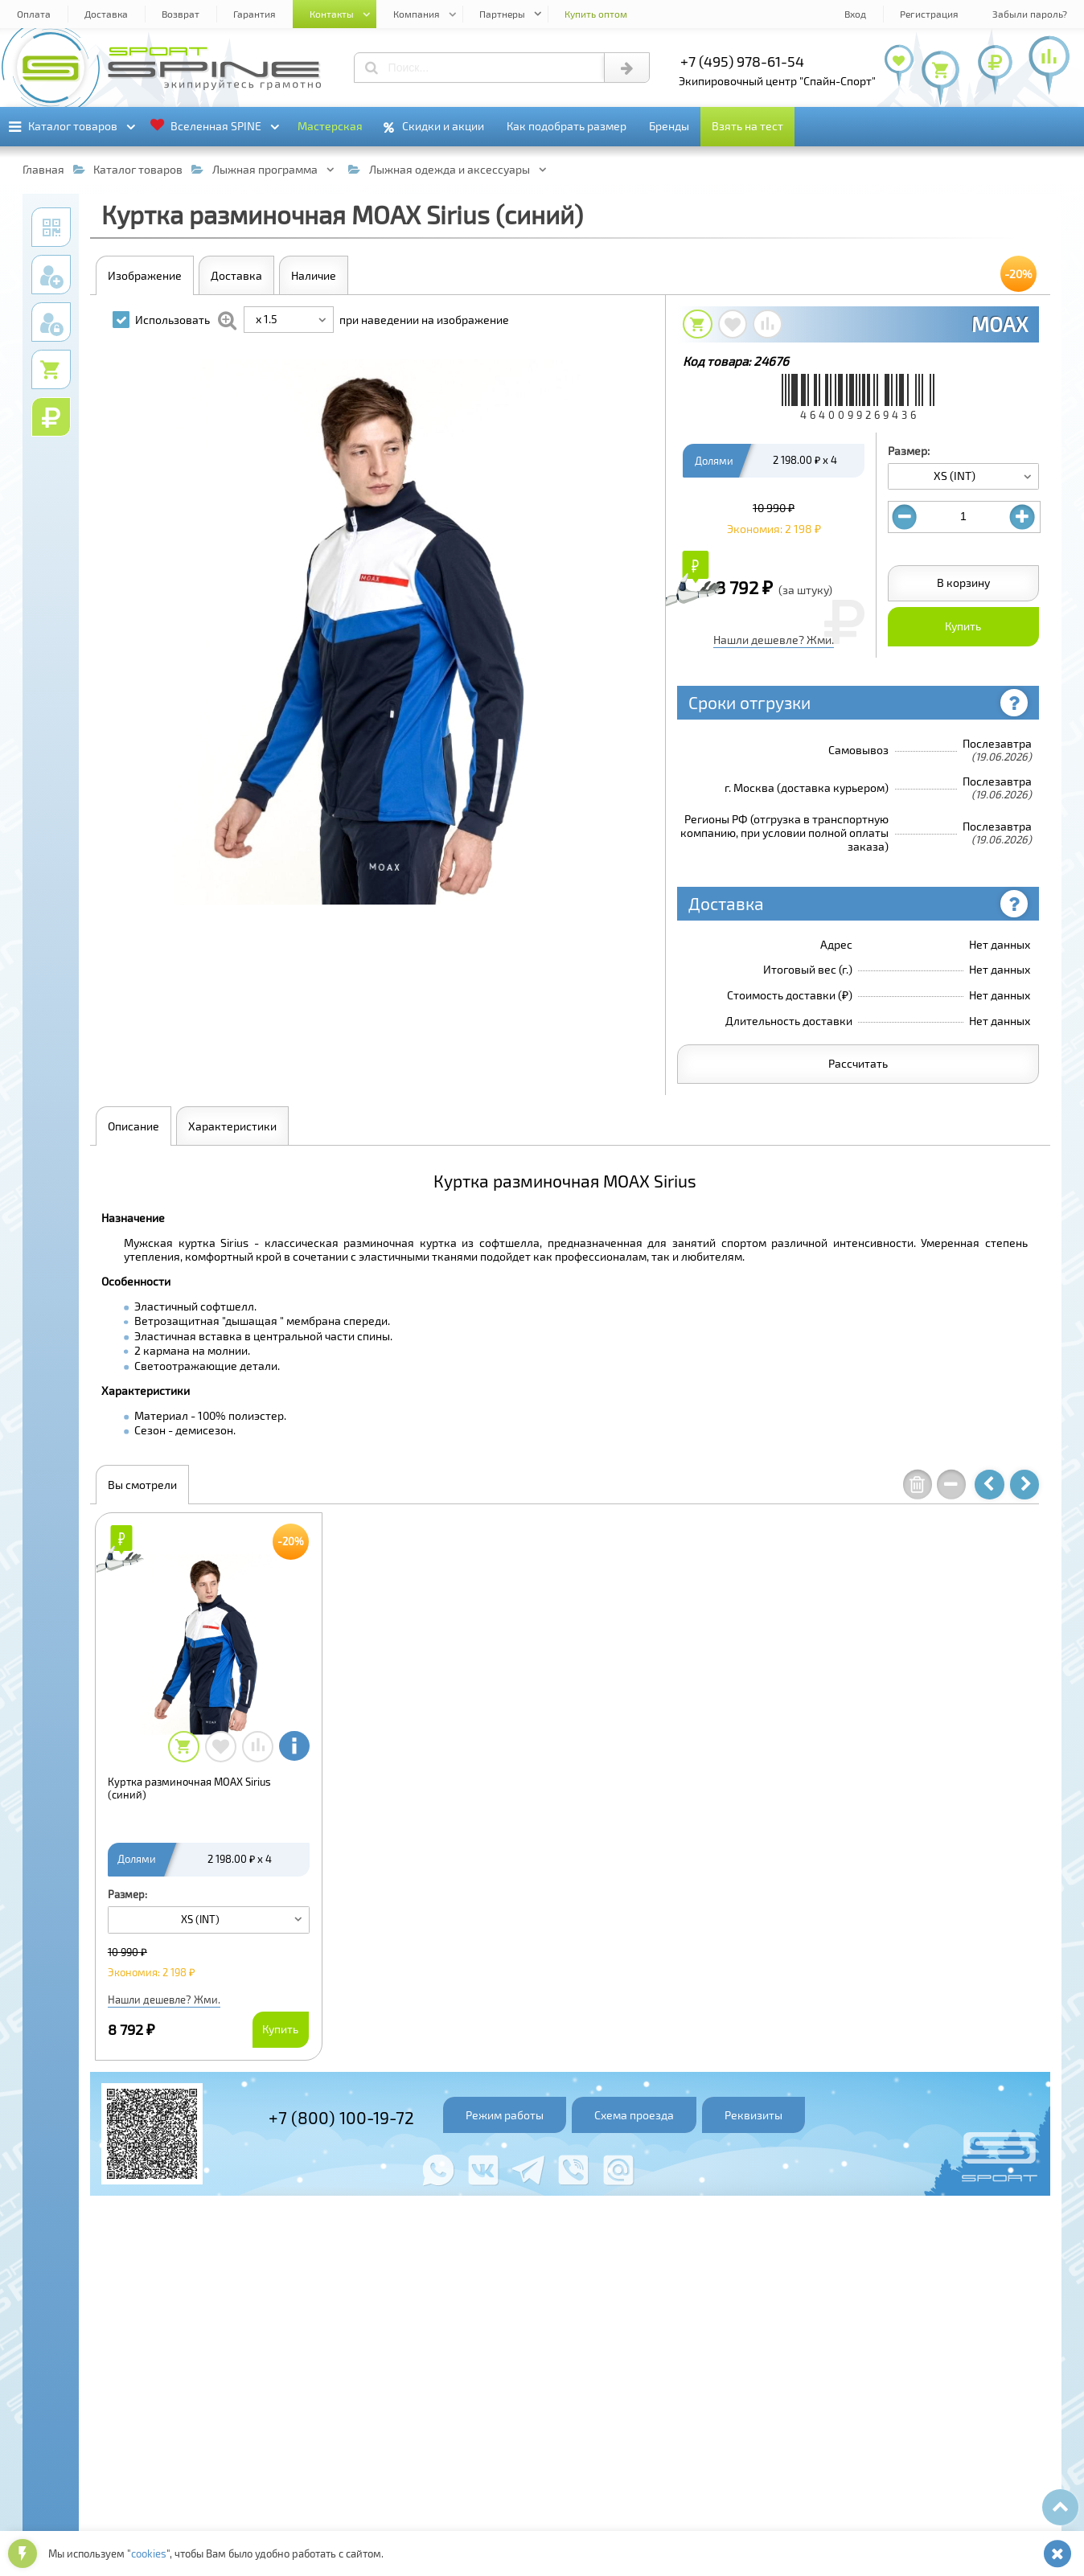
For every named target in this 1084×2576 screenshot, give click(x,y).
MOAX (999, 324)
